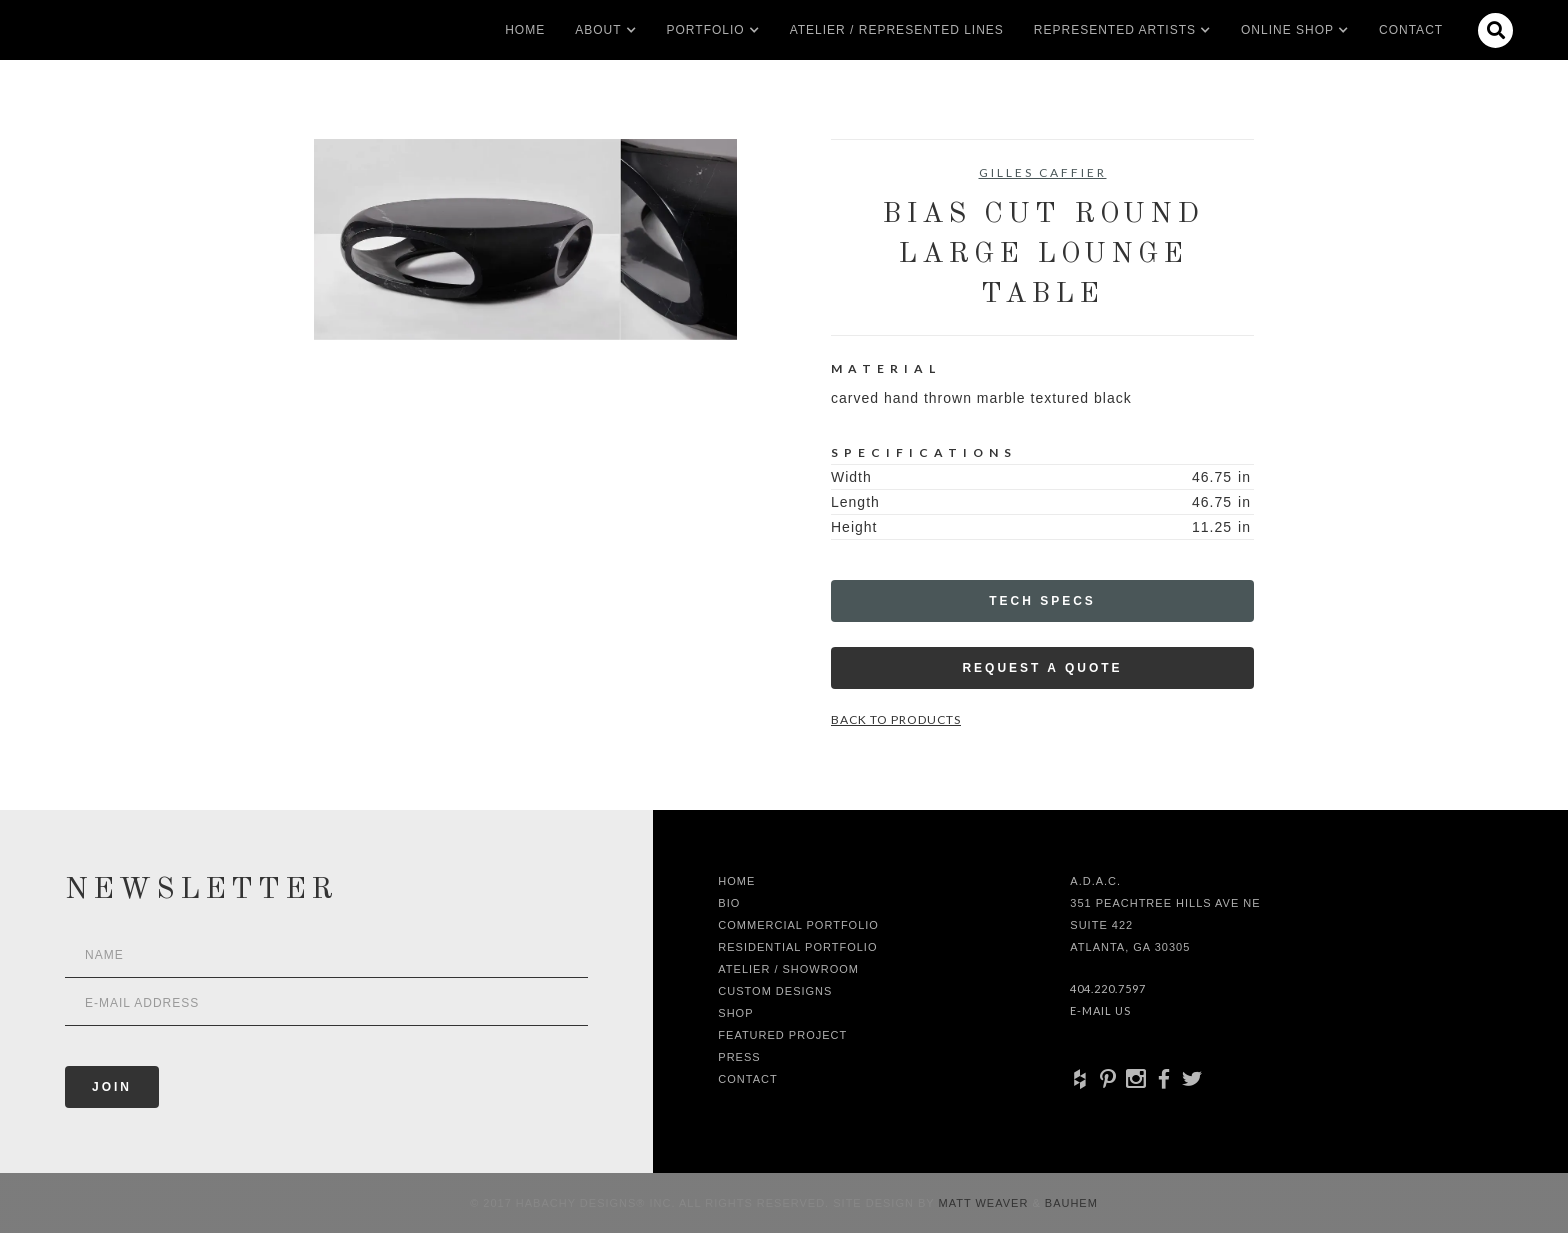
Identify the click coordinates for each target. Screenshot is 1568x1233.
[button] (598, 30)
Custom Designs (775, 991)
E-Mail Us (1100, 1010)
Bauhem (1069, 1203)
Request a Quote (1042, 668)
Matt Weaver (986, 1203)
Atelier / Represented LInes (897, 30)
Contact (1411, 30)
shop (735, 1013)
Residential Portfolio (797, 947)
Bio (729, 903)
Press (739, 1057)
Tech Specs (1042, 601)
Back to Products (896, 719)
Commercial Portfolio (798, 925)
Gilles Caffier (1043, 172)
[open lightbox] (525, 239)
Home (525, 30)
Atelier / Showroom (788, 969)
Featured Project (782, 1035)
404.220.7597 (1108, 988)
